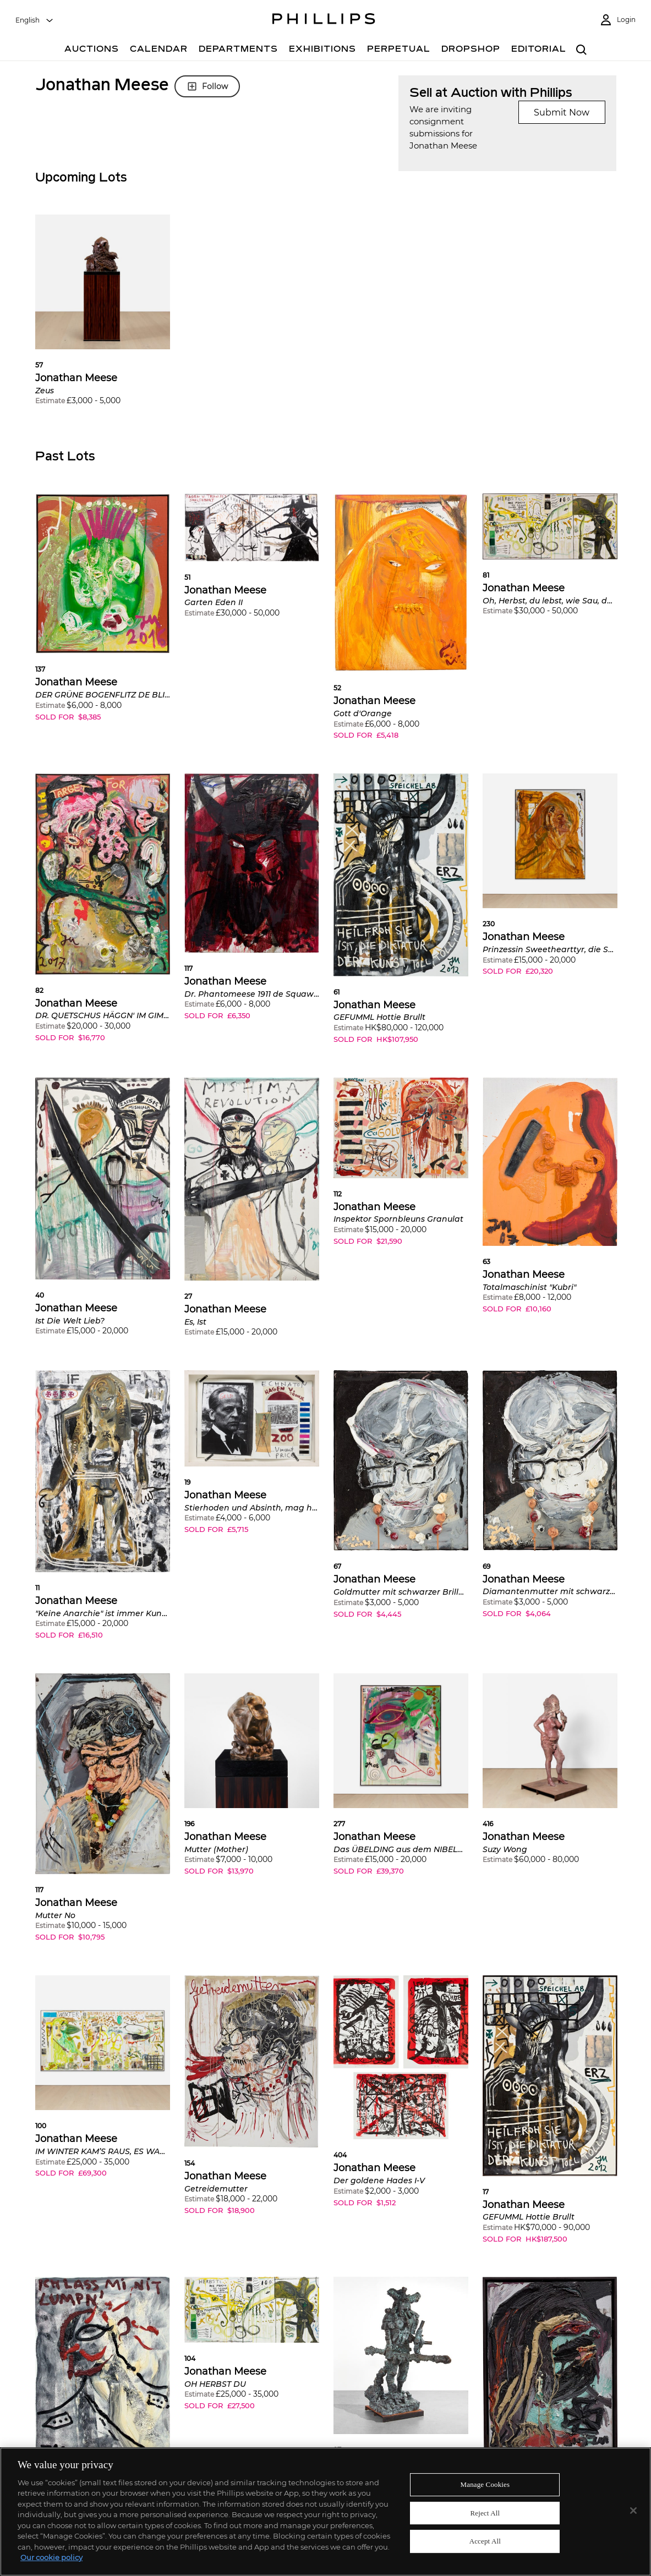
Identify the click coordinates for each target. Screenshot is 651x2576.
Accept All (485, 2541)
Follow (207, 86)
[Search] (582, 50)
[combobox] (34, 20)
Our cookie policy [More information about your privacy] (51, 2557)
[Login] (617, 20)
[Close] (633, 2510)
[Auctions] (91, 50)
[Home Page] (323, 20)
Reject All (485, 2513)
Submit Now (561, 112)
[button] (102, 318)
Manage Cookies (485, 2484)
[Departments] (238, 50)
